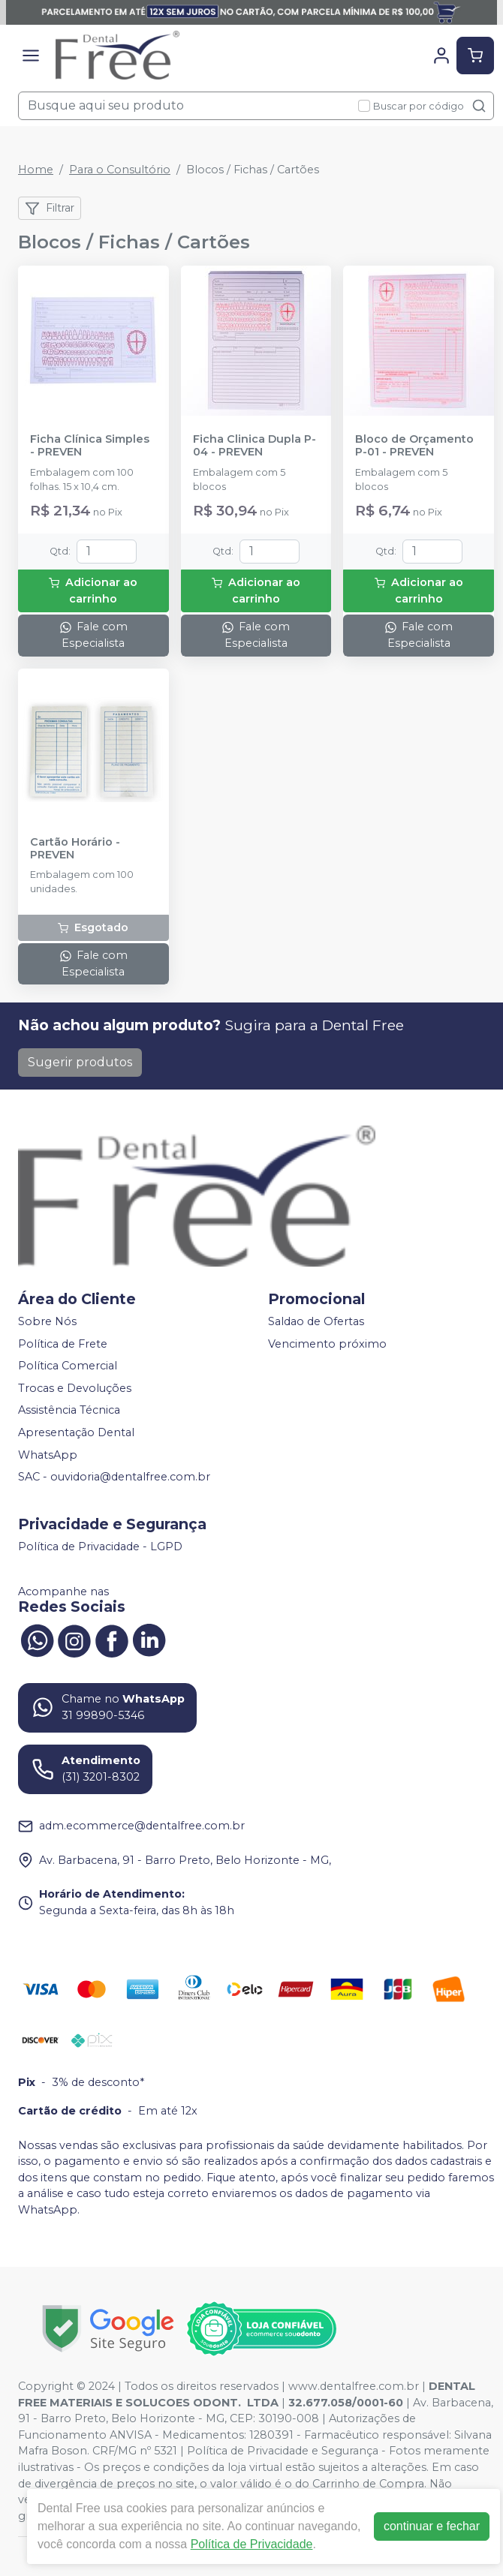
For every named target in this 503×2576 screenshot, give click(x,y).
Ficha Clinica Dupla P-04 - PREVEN (254, 445)
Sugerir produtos (80, 1062)
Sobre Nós (47, 1321)
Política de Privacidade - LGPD (100, 1546)
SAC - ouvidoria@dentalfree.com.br (114, 1476)
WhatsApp (47, 1455)
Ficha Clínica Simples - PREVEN (89, 445)
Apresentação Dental (76, 1432)
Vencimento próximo (327, 1344)
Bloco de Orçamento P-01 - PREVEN (414, 445)
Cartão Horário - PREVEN (75, 848)
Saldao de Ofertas (316, 1321)
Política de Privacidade (252, 2544)
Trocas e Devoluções (74, 1388)
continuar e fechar (432, 2526)
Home (35, 169)
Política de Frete (62, 1344)
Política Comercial (67, 1365)
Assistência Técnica (69, 1410)
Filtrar (49, 208)
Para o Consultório (119, 169)
